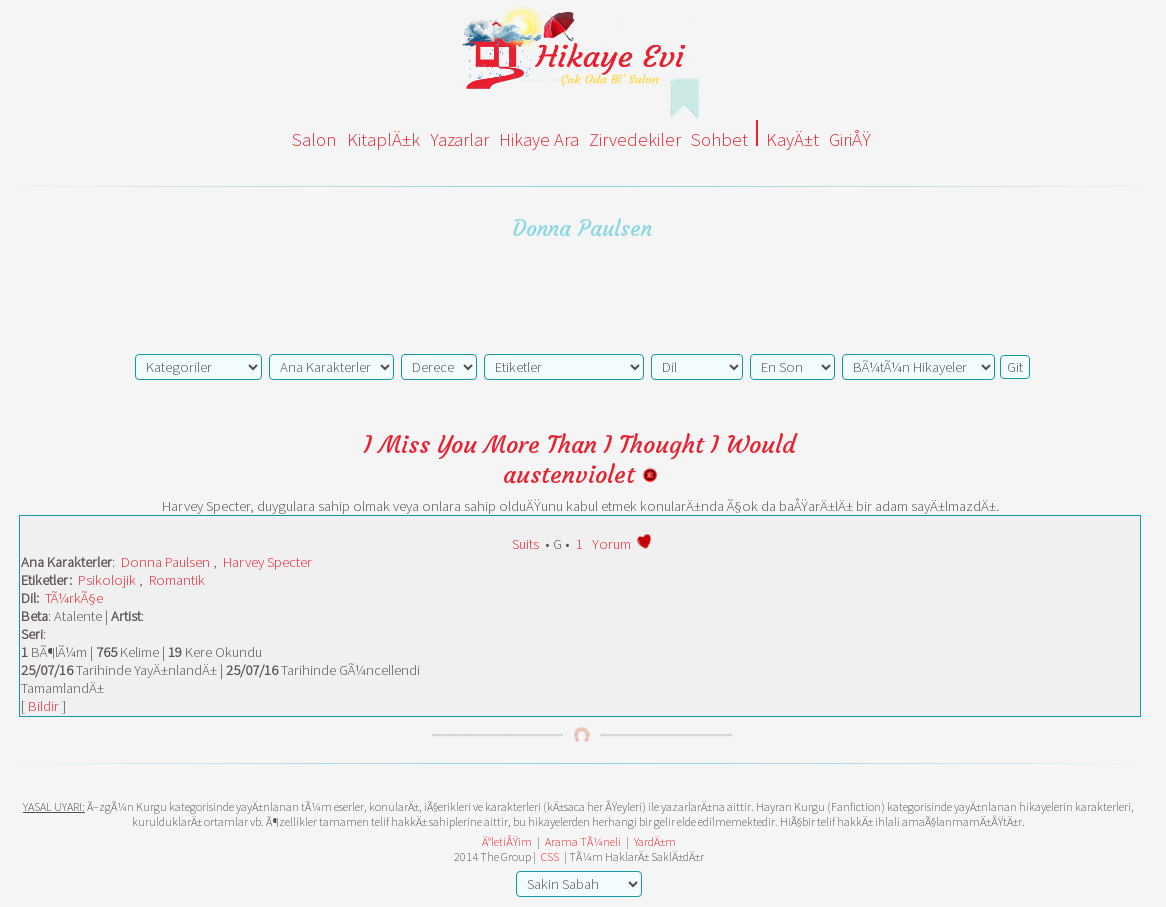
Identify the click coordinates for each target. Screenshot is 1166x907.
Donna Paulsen (165, 562)
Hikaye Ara (539, 139)
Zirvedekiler (635, 139)
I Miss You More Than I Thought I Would (580, 445)
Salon (314, 139)
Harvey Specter (267, 562)
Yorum (611, 544)
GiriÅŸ (850, 139)
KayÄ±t (792, 139)
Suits (525, 544)
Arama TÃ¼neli (583, 841)
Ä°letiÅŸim (507, 841)
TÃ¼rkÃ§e (74, 598)
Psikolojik (107, 580)
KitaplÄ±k (383, 139)
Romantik (177, 580)
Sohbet (719, 139)
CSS (550, 856)
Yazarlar (459, 139)
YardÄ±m (655, 841)
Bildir (43, 706)
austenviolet (580, 475)
